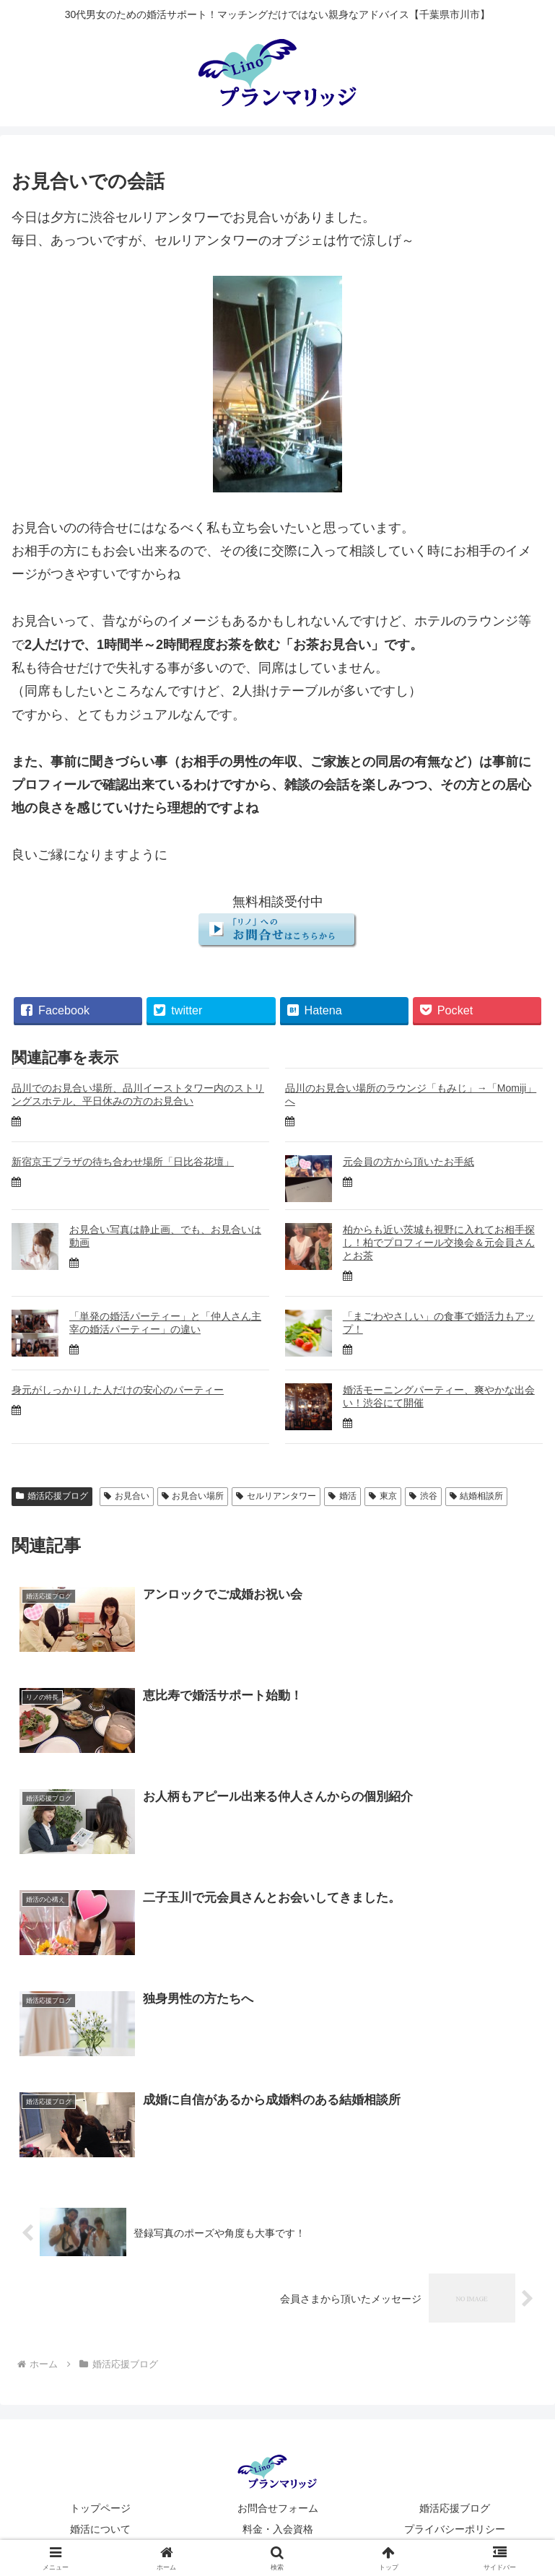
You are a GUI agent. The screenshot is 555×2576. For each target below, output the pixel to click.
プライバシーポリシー (454, 2529)
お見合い (126, 1496)
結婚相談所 (477, 1496)
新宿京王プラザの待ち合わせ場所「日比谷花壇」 (123, 1161)
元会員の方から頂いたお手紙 (408, 1161)
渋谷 (423, 1496)
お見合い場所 (193, 1496)
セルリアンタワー (276, 1496)
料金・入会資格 (277, 2529)
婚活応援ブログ (52, 1496)
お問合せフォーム (277, 2508)
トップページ (100, 2508)
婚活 (342, 1496)
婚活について (100, 2529)
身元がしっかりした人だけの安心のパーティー (118, 1390)
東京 (383, 1496)
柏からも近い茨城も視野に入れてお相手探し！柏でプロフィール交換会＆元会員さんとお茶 (439, 1242)
